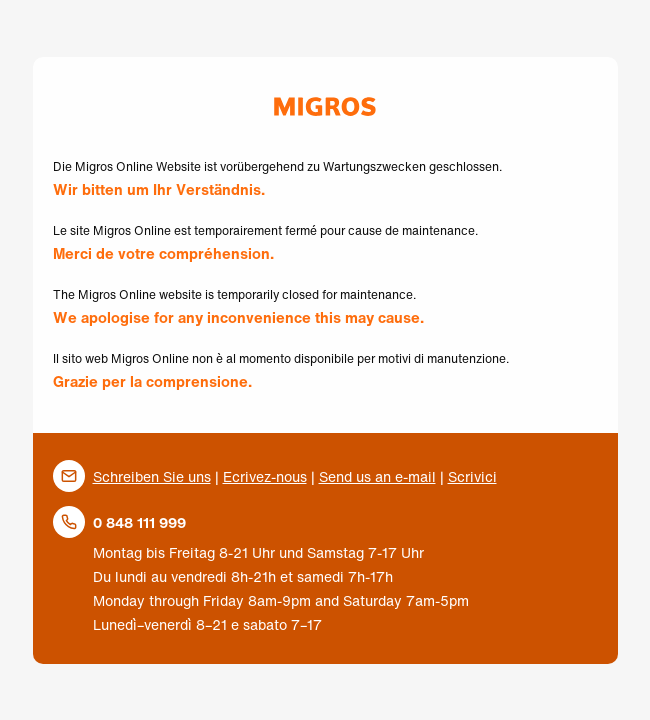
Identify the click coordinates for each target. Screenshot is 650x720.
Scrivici (472, 476)
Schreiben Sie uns (152, 476)
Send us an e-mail (377, 476)
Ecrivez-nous (265, 476)
